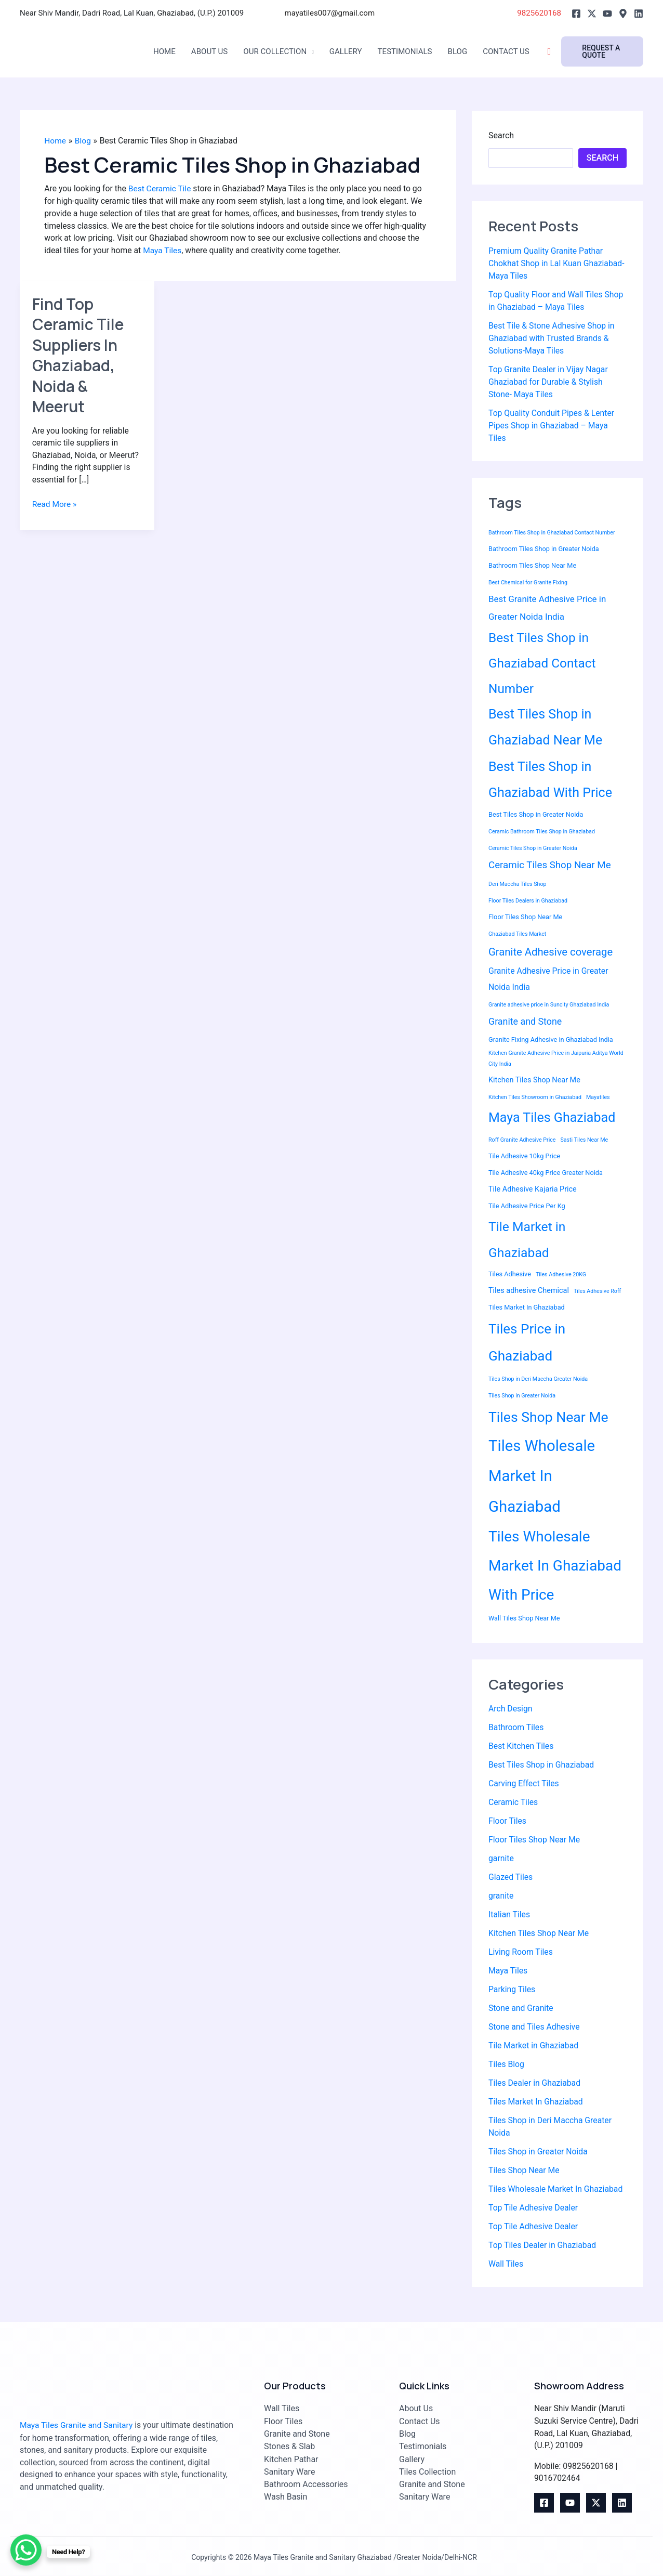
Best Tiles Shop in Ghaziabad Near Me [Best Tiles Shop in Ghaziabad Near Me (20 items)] (545, 727)
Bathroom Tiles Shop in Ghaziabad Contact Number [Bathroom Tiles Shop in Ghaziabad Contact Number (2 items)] (551, 533)
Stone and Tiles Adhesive (534, 2027)
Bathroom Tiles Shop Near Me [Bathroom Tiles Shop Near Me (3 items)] (532, 566)
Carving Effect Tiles (524, 1784)
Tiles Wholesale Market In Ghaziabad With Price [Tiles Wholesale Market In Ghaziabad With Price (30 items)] (554, 1565)
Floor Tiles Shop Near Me (534, 1840)
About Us (211, 52)
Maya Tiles (208, 252)
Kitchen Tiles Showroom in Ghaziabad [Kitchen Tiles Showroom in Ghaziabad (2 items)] (534, 1097)
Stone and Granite (521, 2008)
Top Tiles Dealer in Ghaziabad (543, 2246)
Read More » (55, 505)
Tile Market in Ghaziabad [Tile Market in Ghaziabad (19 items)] (527, 1240)
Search (501, 135)
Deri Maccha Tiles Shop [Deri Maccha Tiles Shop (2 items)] (517, 884)
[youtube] (570, 2503)
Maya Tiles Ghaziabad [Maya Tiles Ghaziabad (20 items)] (551, 1118)
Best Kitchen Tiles (521, 1746)
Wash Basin (285, 2495)
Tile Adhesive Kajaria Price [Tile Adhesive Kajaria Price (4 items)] (532, 1189)
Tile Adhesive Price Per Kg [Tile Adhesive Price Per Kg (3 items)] (526, 1206)
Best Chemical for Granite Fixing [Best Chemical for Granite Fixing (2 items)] (527, 583)
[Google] (623, 13)
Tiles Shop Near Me (524, 2171)
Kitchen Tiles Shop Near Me (539, 1934)
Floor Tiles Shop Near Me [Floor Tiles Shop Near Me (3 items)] (525, 917)
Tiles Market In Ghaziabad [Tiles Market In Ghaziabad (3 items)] (526, 1308)
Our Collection (280, 52)
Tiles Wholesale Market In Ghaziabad (556, 2189)
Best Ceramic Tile (162, 189)
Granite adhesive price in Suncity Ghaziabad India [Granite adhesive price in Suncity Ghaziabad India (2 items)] (548, 1005)
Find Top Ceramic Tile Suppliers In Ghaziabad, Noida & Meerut (79, 356)
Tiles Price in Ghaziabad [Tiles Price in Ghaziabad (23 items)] (526, 1343)
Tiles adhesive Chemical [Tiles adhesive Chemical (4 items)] (528, 1291)
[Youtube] (607, 13)
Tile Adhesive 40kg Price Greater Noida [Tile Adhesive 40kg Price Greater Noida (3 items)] (545, 1173)
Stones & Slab (289, 2445)
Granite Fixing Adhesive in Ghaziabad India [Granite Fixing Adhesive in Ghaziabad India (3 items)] (550, 1039)
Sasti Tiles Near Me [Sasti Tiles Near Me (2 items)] (584, 1140)
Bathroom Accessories (306, 2482)
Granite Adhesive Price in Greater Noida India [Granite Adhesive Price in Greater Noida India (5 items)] (548, 979)
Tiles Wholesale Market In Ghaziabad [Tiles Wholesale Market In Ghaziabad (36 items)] (541, 1476)
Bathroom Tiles (516, 1728)
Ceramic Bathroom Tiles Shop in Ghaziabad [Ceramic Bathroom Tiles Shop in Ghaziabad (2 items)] (541, 831)
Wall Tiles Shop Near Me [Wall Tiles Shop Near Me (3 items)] (524, 1618)
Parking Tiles (512, 1990)
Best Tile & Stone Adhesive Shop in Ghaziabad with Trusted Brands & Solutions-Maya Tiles (552, 338)
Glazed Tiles (511, 1877)
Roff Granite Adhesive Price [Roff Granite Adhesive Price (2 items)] (522, 1140)
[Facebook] (576, 13)
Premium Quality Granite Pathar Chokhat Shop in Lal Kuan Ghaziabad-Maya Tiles (557, 263)
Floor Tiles (507, 1821)
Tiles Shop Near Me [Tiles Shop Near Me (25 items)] (548, 1417)
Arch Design (510, 1709)
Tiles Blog (506, 2065)
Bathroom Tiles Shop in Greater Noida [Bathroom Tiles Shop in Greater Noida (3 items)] (543, 549)
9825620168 (536, 13)
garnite (501, 1859)
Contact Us (522, 52)
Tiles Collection (427, 2470)
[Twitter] (591, 13)
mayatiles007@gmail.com (330, 13)
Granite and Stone (297, 2432)
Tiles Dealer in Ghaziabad (535, 2083)
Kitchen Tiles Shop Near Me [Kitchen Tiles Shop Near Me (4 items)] (534, 1080)
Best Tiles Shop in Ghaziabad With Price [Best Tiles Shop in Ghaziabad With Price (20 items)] (550, 779)
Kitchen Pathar (291, 2457)
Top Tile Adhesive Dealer (533, 2208)
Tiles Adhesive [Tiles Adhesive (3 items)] (509, 1274)
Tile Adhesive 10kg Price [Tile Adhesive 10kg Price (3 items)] (524, 1156)
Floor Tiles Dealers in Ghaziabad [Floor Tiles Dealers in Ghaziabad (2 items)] (527, 901)
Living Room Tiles (521, 1952)
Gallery (354, 52)
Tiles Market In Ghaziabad (536, 2102)
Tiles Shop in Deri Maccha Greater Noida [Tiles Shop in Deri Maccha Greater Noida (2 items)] (538, 1379)
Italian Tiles (509, 1915)
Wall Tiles (506, 2264)
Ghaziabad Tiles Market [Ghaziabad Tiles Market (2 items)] (517, 934)
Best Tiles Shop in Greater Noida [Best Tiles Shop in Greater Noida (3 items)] (535, 814)
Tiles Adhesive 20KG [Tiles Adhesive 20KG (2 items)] (561, 1275)
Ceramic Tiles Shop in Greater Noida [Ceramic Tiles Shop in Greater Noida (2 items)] (532, 848)
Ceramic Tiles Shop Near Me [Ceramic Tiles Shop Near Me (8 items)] (549, 865)
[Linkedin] (638, 13)
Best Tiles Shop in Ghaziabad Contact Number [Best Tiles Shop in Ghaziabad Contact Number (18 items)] (541, 663)
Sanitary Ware (289, 2470)
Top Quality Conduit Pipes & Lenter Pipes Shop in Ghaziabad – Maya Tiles (552, 425)
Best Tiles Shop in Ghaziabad (541, 1765)
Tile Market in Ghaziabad (534, 2046)
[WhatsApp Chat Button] (26, 2550)
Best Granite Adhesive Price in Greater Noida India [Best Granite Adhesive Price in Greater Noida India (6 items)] (547, 608)
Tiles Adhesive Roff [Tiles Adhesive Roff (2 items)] (597, 1291)
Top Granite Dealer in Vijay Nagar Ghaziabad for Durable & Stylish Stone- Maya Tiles (548, 381)
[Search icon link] (566, 51)
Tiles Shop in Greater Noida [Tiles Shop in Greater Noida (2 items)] (521, 1395)
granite (501, 1896)
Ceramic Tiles (513, 1803)
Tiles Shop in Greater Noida (538, 2152)
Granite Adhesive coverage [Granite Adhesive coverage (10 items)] (550, 952)
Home (165, 52)
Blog (471, 52)
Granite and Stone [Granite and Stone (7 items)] (525, 1021)
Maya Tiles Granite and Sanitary (78, 2424)
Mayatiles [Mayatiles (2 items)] (598, 1097)
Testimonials (416, 52)
